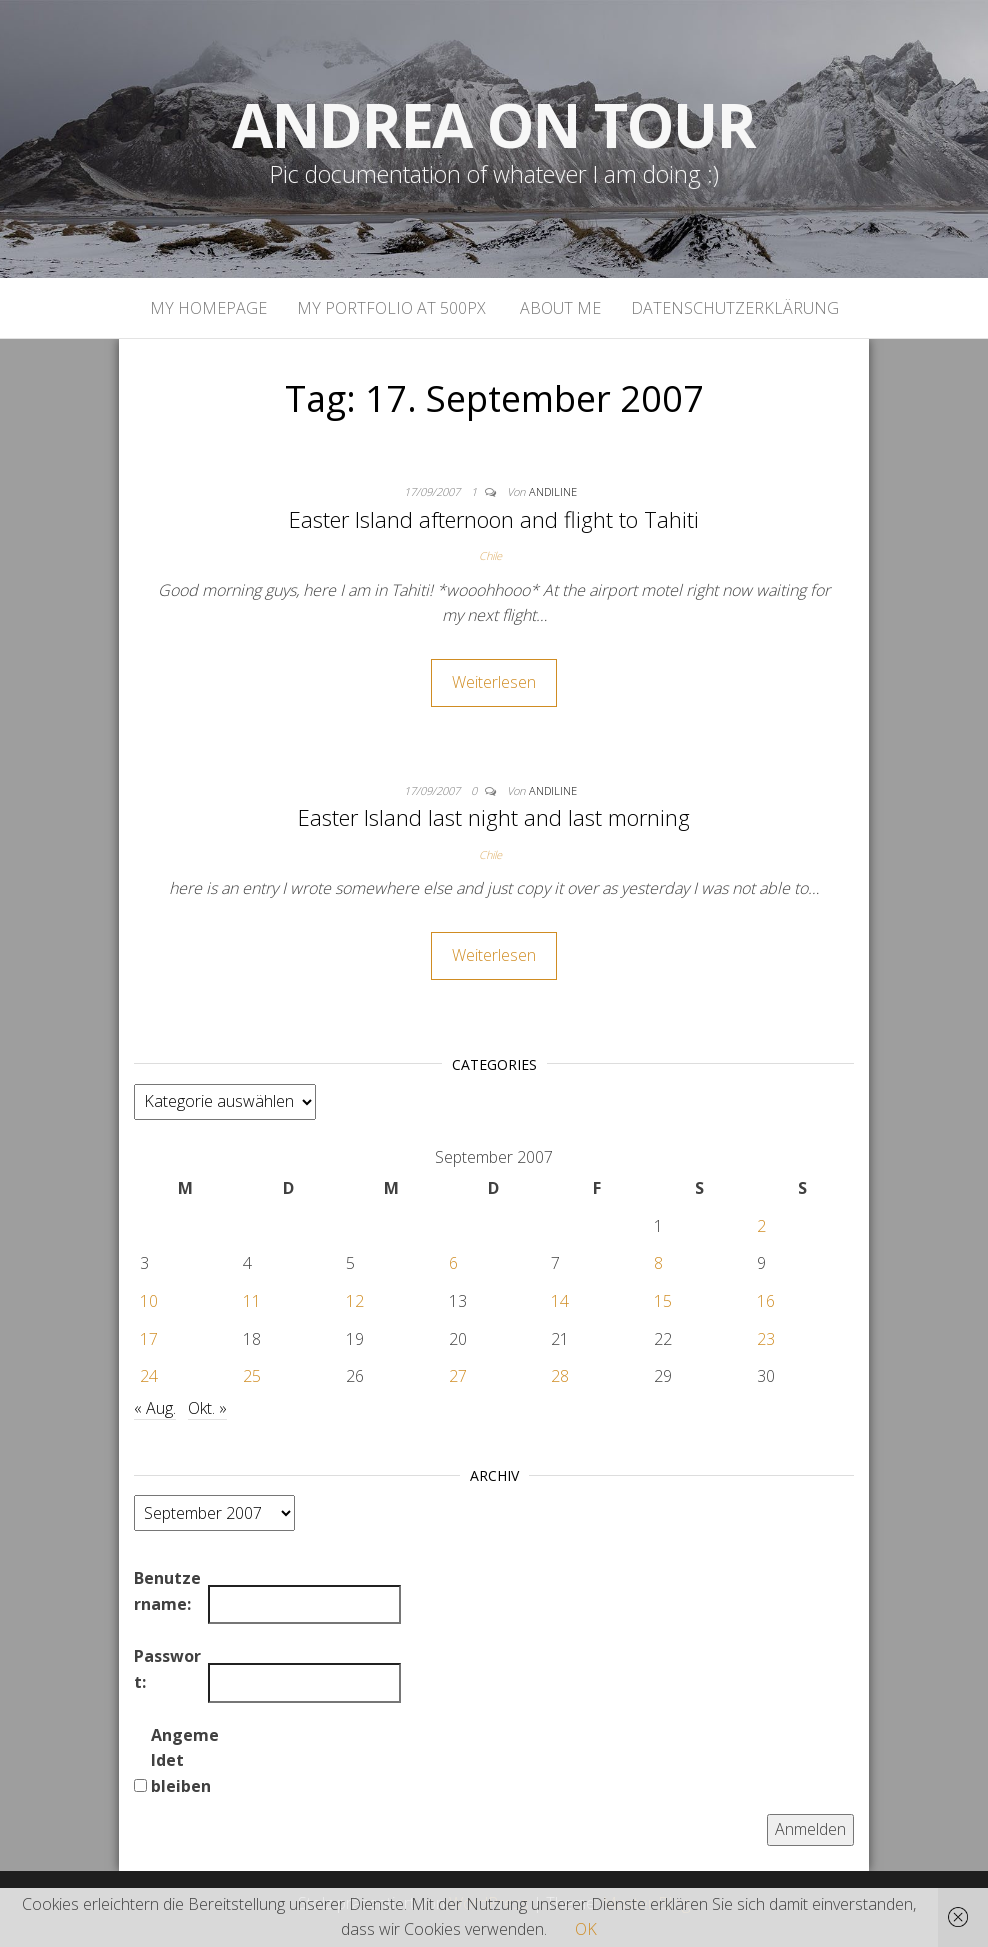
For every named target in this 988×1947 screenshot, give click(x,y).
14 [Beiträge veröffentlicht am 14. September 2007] (560, 1301)
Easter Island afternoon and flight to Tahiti (494, 519)
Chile (490, 555)
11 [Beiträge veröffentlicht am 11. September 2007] (252, 1301)
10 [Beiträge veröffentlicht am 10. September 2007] (149, 1301)
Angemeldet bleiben (185, 1760)
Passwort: (167, 1669)
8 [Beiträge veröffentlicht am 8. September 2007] (658, 1263)
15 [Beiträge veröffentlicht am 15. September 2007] (663, 1301)
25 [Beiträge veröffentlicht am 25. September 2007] (252, 1376)
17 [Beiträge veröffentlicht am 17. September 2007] (149, 1339)
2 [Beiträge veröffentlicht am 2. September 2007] (761, 1226)
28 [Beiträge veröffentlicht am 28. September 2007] (560, 1376)
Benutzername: (167, 1591)
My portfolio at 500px (391, 308)
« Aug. (155, 1408)
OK (586, 1929)
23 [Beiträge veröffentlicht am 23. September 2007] (766, 1339)
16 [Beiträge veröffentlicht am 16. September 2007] (766, 1301)
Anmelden (810, 1829)
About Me (558, 308)
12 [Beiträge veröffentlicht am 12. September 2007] (355, 1301)
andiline (553, 491)
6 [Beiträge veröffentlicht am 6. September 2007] (453, 1263)
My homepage (208, 308)
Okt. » (207, 1408)
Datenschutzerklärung (735, 308)
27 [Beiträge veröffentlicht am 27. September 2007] (458, 1376)
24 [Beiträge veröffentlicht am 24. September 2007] (149, 1376)
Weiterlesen (494, 682)
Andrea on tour (493, 125)
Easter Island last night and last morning (494, 817)
